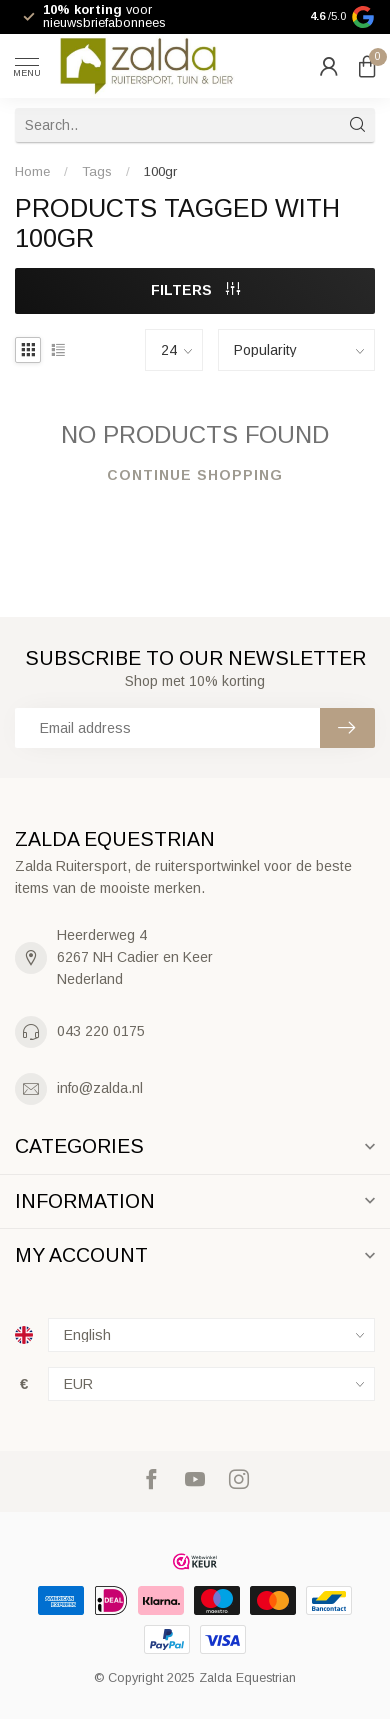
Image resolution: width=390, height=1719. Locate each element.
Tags (97, 171)
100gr (160, 171)
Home (32, 171)
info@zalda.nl (100, 1088)
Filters (195, 290)
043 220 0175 (101, 1031)
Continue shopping (195, 475)
